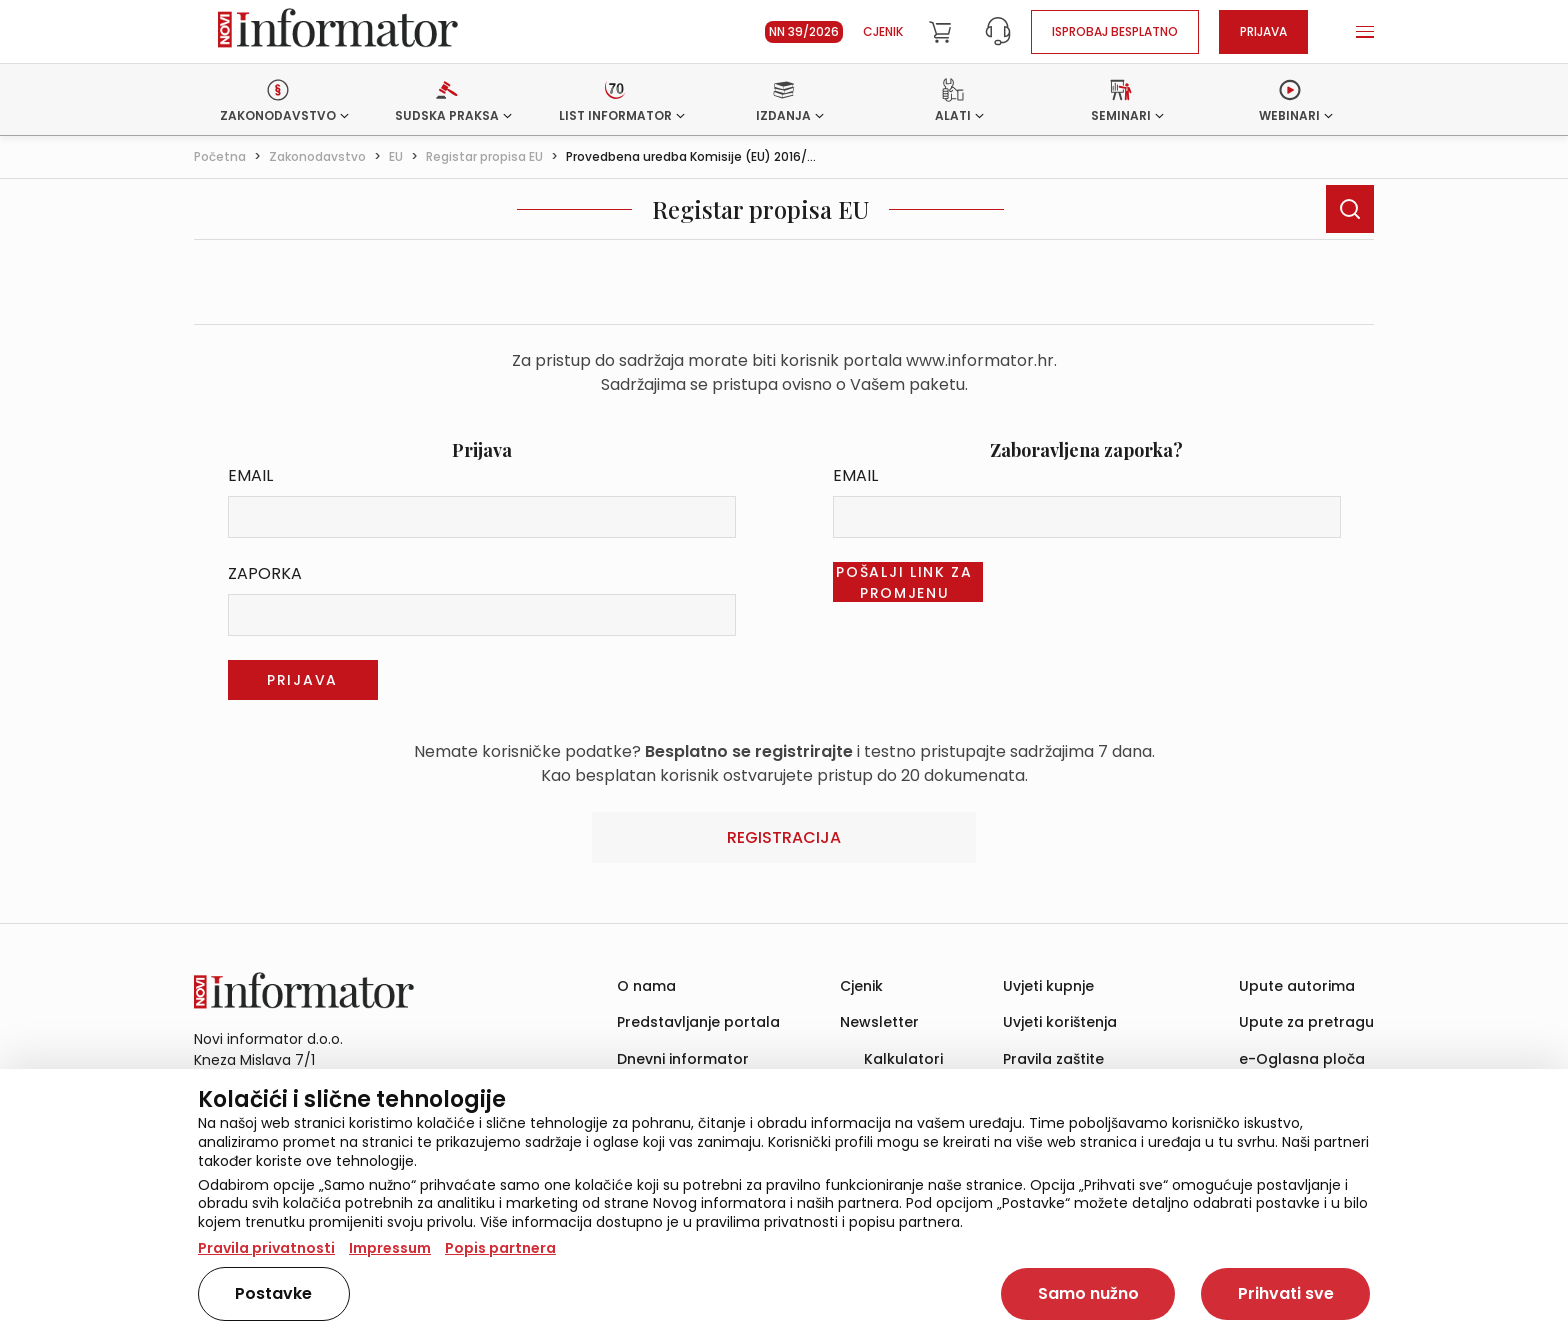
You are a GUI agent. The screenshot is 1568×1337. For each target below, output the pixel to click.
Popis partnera (500, 1248)
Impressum (390, 1248)
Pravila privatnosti (266, 1248)
